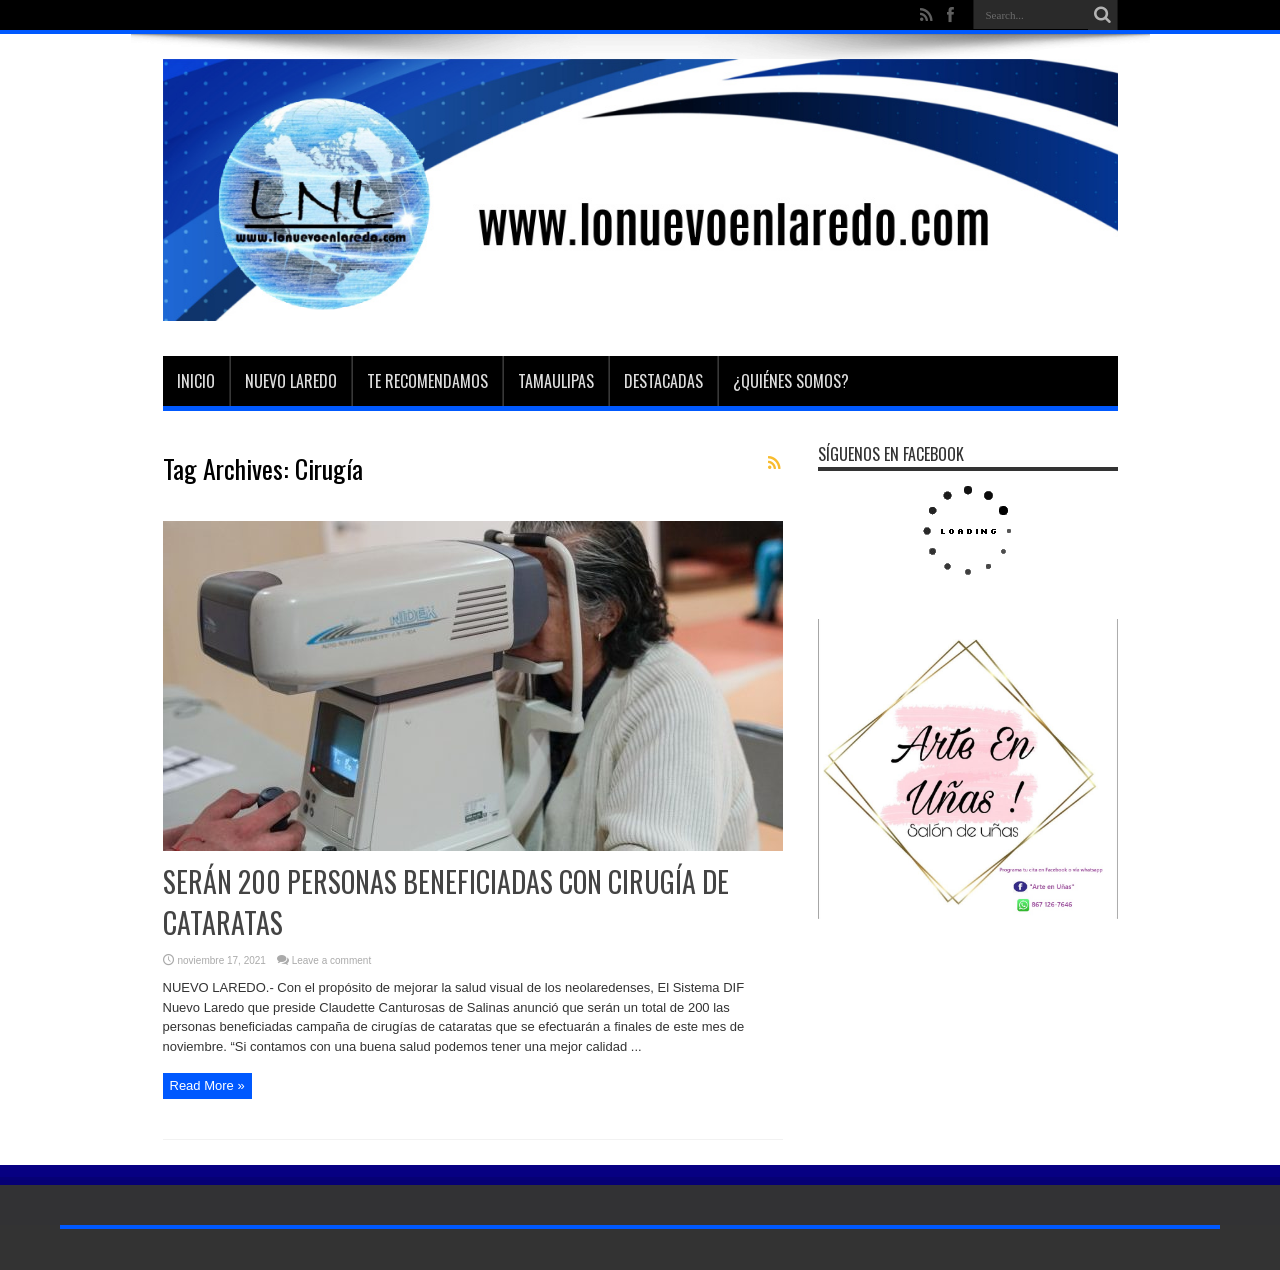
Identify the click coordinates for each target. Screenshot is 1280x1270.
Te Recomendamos (427, 381)
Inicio (196, 381)
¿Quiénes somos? (791, 381)
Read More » (207, 1085)
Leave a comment (332, 960)
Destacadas (663, 381)
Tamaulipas (556, 381)
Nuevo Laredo (291, 381)
